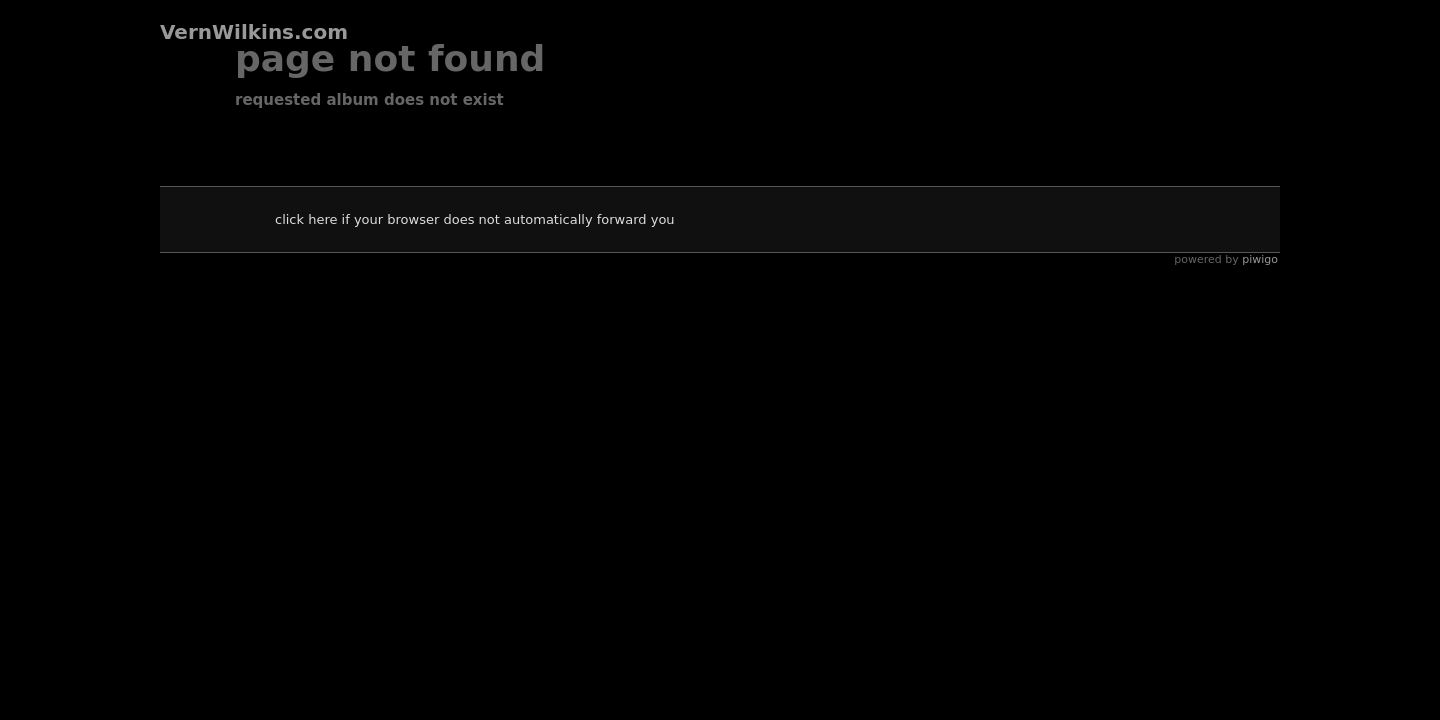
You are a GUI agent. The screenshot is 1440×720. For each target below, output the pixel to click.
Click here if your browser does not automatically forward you (475, 219)
